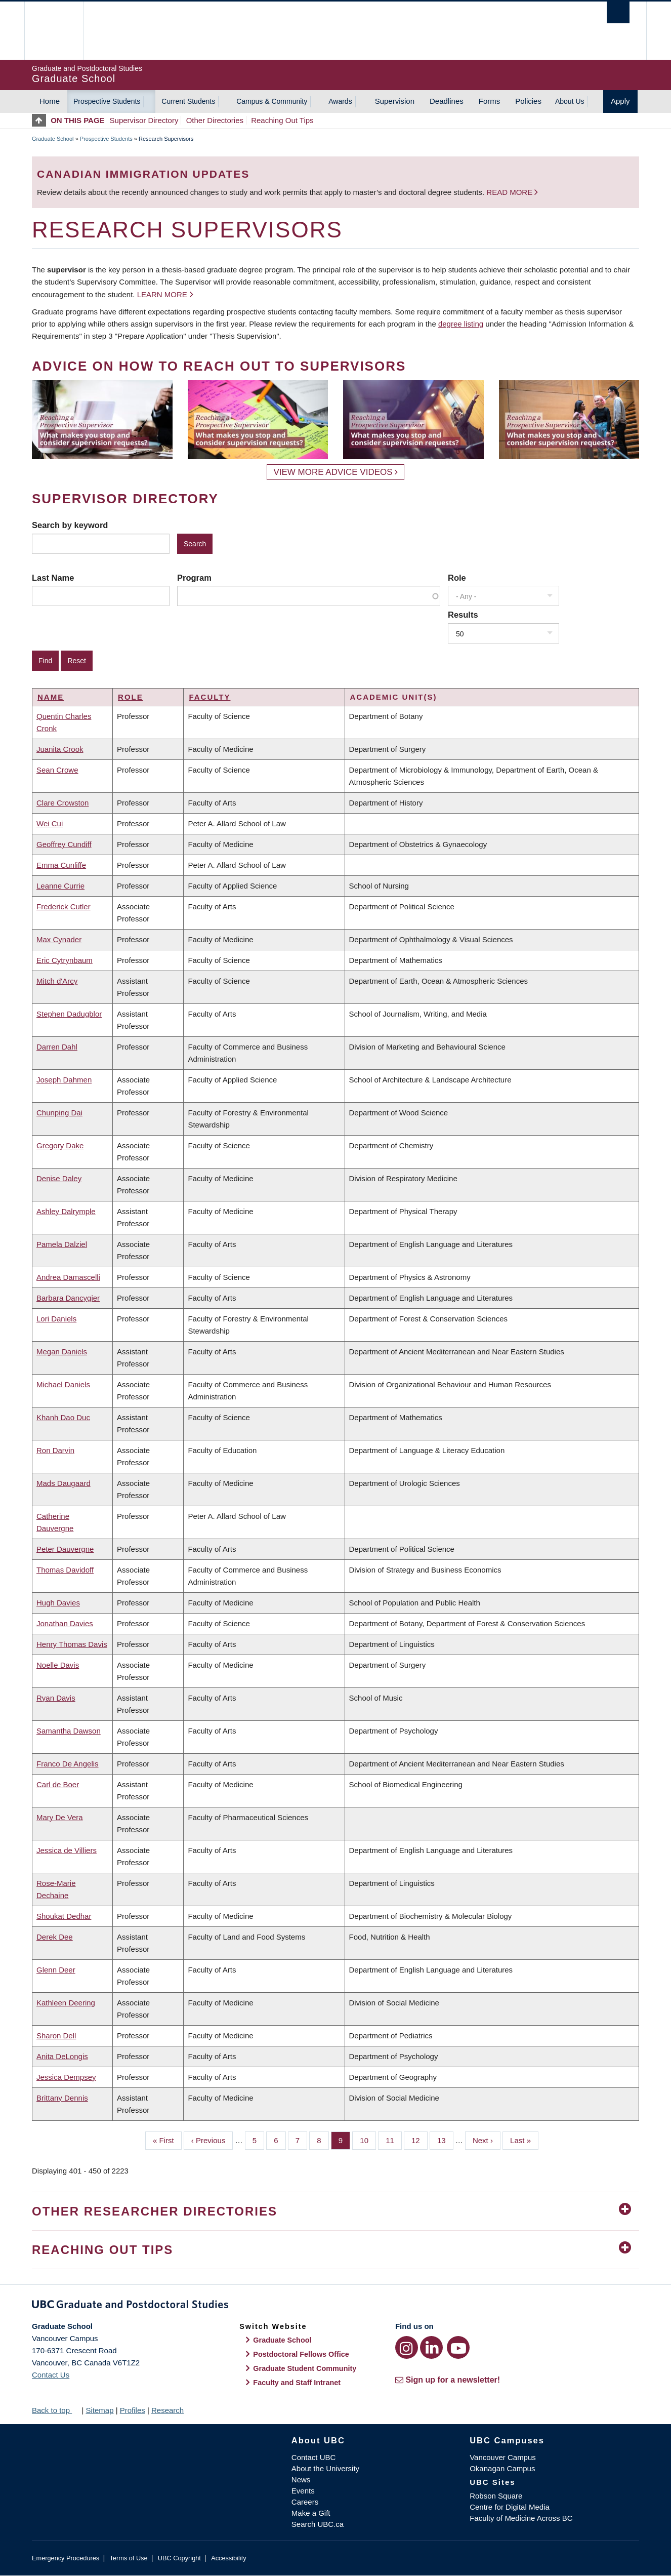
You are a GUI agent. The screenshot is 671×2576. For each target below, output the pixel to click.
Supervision (394, 101)
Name (50, 697)
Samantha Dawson (68, 1730)
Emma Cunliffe (61, 865)
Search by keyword (70, 525)
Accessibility (228, 2558)
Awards (340, 101)
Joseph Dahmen (64, 1079)
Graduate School (53, 139)
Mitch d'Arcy (56, 981)
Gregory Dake (59, 1145)
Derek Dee (54, 1937)
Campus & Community (271, 101)
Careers (304, 2502)
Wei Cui (49, 823)
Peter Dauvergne (65, 1549)
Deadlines (447, 101)
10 (368, 2140)
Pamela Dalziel (61, 1244)
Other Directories (214, 120)
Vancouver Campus (503, 2457)
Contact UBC (313, 2457)
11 (394, 2140)
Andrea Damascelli (68, 1277)
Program (194, 577)
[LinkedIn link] (431, 2347)
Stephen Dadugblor (69, 1014)
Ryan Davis (55, 1698)
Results (463, 614)
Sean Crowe (57, 770)
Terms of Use (128, 2558)
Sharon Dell (56, 2035)
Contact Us (50, 2374)
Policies (528, 101)
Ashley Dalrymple (66, 1211)
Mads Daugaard (63, 1483)
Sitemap (99, 2410)
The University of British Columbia (53, 31)
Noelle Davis (57, 1665)
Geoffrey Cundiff (64, 844)
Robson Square (496, 2495)
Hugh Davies (58, 1602)
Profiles (132, 2410)
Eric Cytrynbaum (64, 960)
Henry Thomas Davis (71, 1644)
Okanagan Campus (502, 2468)
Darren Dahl (56, 1046)
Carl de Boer (57, 1784)
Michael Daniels (63, 1384)
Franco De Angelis (67, 1763)
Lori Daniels (56, 1318)
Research (167, 2410)
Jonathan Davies (64, 1623)
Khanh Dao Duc (63, 1417)
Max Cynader (58, 939)
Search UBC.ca (317, 2524)
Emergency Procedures (65, 2558)
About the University (325, 2468)
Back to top (55, 2410)
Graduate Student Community (304, 2368)
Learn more (162, 294)
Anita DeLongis (62, 2056)
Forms (489, 101)
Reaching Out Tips (282, 120)
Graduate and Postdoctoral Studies (335, 2306)
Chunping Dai (59, 1112)
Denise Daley (58, 1178)
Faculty (209, 697)
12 (419, 2140)
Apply (620, 101)
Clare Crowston (62, 802)
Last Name (53, 577)
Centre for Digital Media (510, 2507)
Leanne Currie (60, 885)
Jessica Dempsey (66, 2077)
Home (49, 101)
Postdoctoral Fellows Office (301, 2354)
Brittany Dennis (62, 2098)
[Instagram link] (406, 2347)
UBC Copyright (179, 2558)
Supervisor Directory (144, 120)
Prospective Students (106, 101)
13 (445, 2140)
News (301, 2479)
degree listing (460, 323)
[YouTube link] (458, 2347)
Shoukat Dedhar (63, 1916)
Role (457, 577)
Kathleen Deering (65, 2002)
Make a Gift (310, 2513)
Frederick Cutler (63, 906)
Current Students (188, 101)
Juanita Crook (59, 749)
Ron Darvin (55, 1450)
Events (303, 2490)
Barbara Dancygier (68, 1298)
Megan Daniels (61, 1351)
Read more (510, 192)
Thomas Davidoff (65, 1569)
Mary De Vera (59, 1817)
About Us (569, 101)
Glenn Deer (55, 1969)
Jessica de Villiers (66, 1850)
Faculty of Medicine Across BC (521, 2518)
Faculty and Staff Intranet (297, 2383)
